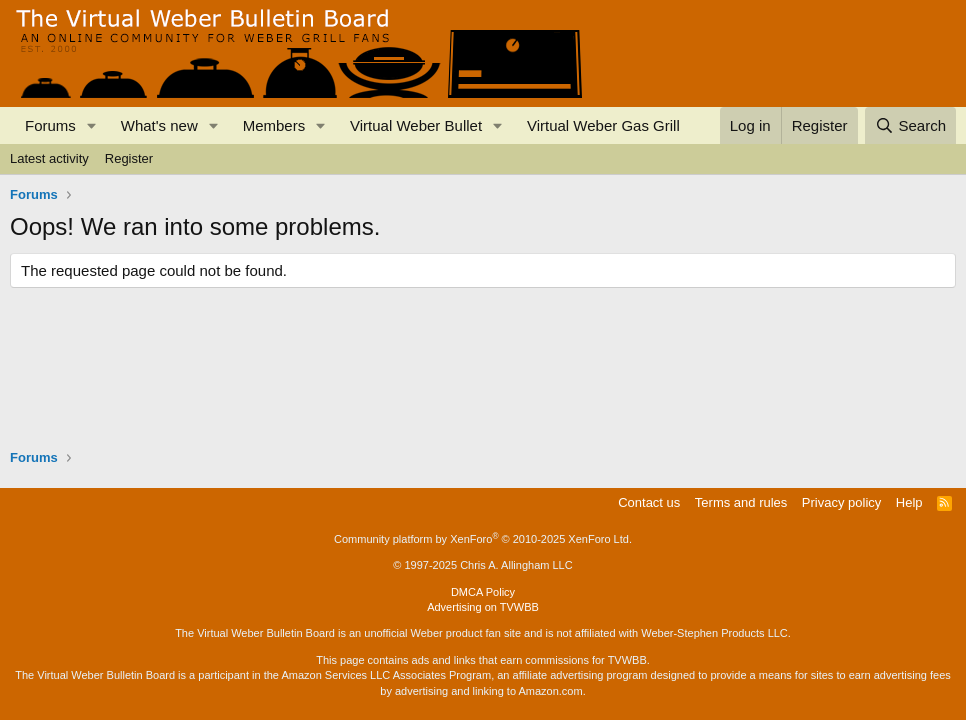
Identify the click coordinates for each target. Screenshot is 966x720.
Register (129, 158)
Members (274, 125)
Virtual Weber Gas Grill (603, 125)
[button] (92, 125)
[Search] (910, 125)
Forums (50, 125)
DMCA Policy (483, 592)
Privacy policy (841, 502)
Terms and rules (741, 502)
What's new (159, 125)
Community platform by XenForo (483, 539)
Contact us (649, 502)
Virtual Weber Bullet (416, 125)
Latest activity (49, 158)
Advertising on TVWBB (483, 607)
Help (909, 502)
